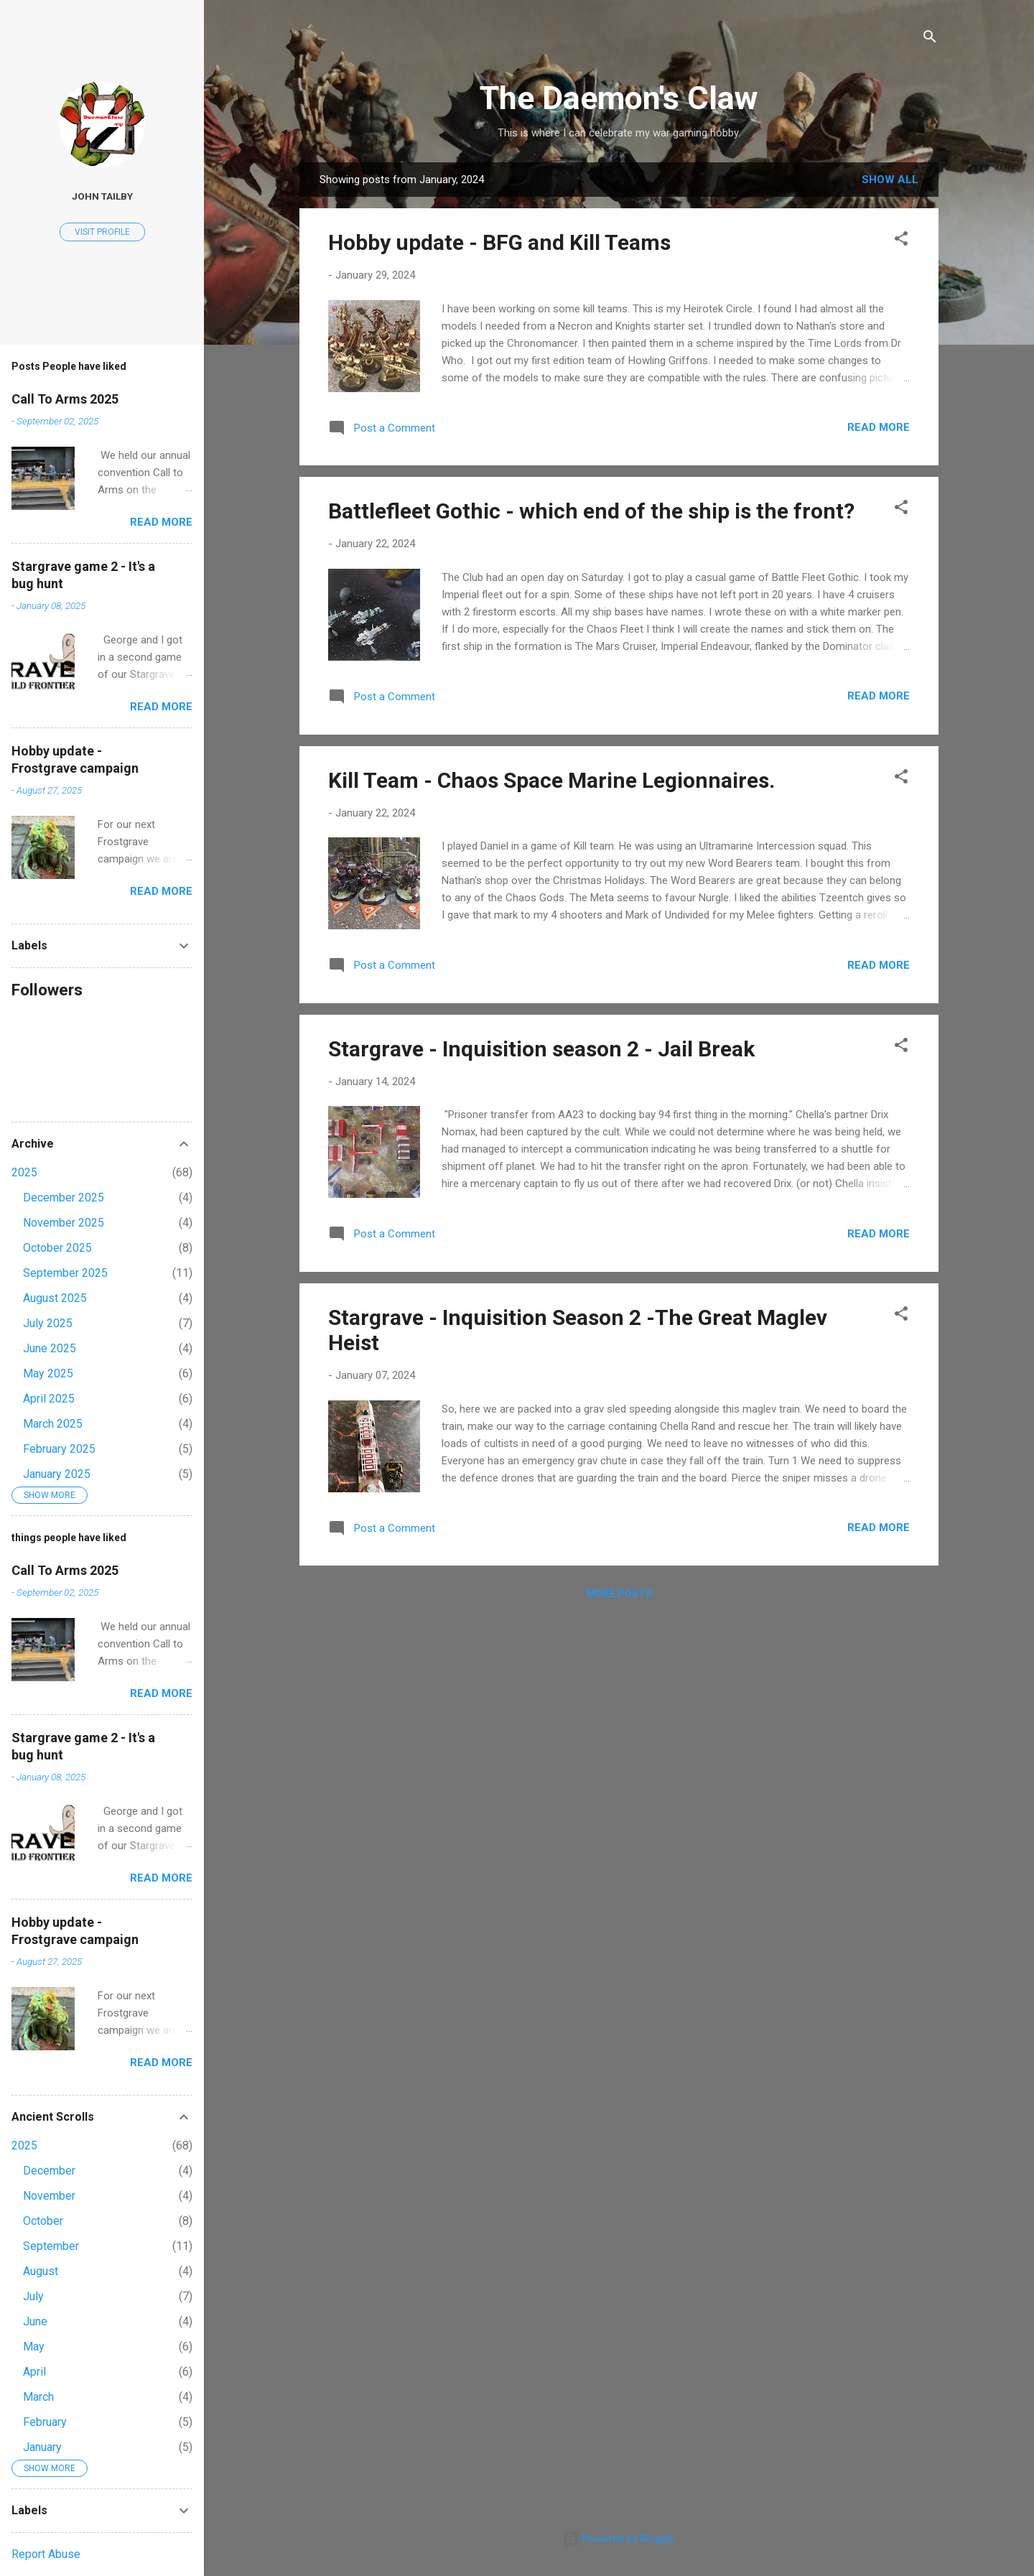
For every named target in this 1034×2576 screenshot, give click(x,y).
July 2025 (48, 1323)
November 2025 (63, 1222)
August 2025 (55, 1298)
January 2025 (56, 1474)
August (40, 2271)
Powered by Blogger (619, 2538)
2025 (24, 1172)
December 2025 (63, 1197)
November (49, 2196)
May (34, 2346)
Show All (890, 179)
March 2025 (53, 1424)
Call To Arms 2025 (64, 398)
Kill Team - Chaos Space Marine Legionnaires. (551, 780)
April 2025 (49, 1398)
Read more (878, 427)
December (49, 2170)
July (33, 2296)
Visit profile (102, 232)
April (34, 2372)
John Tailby (102, 196)
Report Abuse (45, 2554)
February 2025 (59, 1449)
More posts (619, 1593)
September (51, 2246)
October (43, 2221)
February (45, 2422)
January (42, 2447)
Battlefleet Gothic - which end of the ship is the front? (591, 511)
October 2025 (57, 1248)
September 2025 (65, 1273)
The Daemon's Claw (619, 98)
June (35, 2321)
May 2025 (48, 1373)
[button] (901, 241)
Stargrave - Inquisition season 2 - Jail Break (541, 1048)
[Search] (929, 39)
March (38, 2397)
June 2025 (49, 1348)
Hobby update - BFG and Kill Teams (499, 242)
